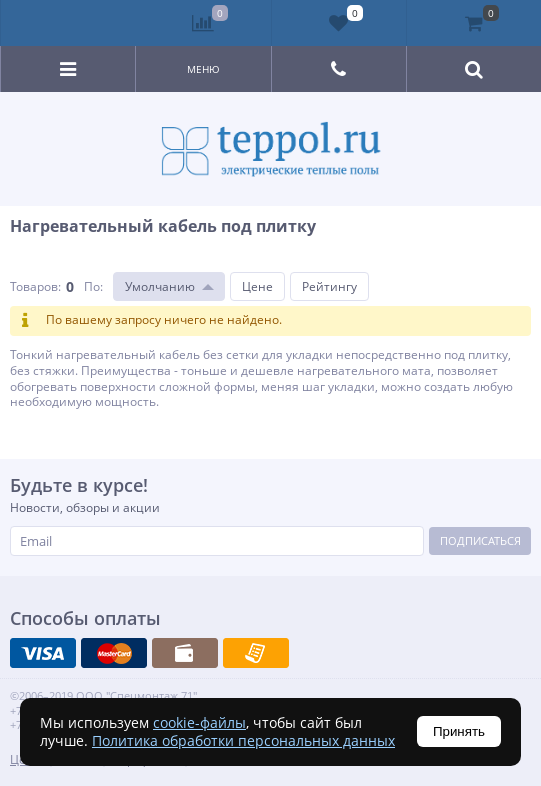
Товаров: (35, 286)
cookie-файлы (199, 722)
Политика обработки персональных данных (243, 740)
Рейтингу (329, 286)
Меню (203, 69)
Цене (257, 286)
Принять (459, 731)
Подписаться (480, 540)
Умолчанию (160, 286)
